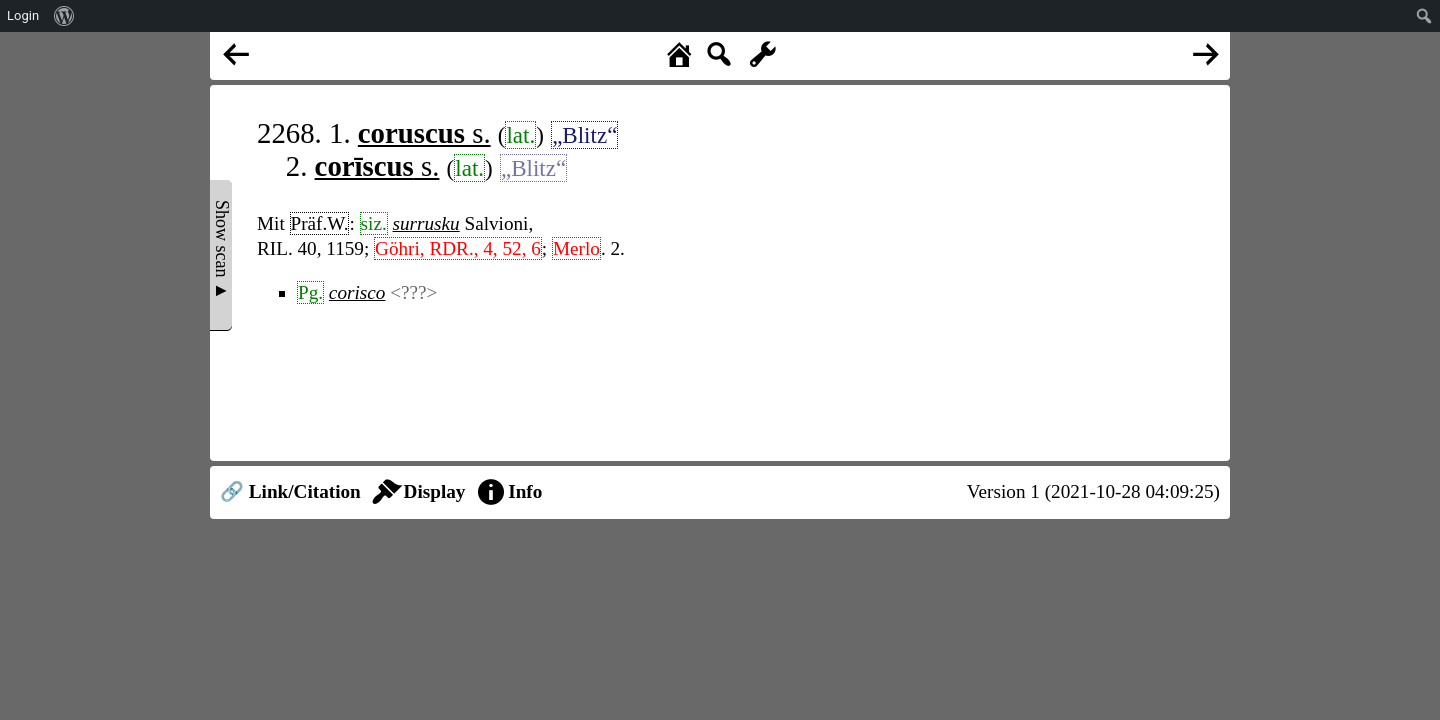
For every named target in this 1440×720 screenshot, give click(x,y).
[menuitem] (64, 16)
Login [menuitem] (23, 15)
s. (424, 133)
